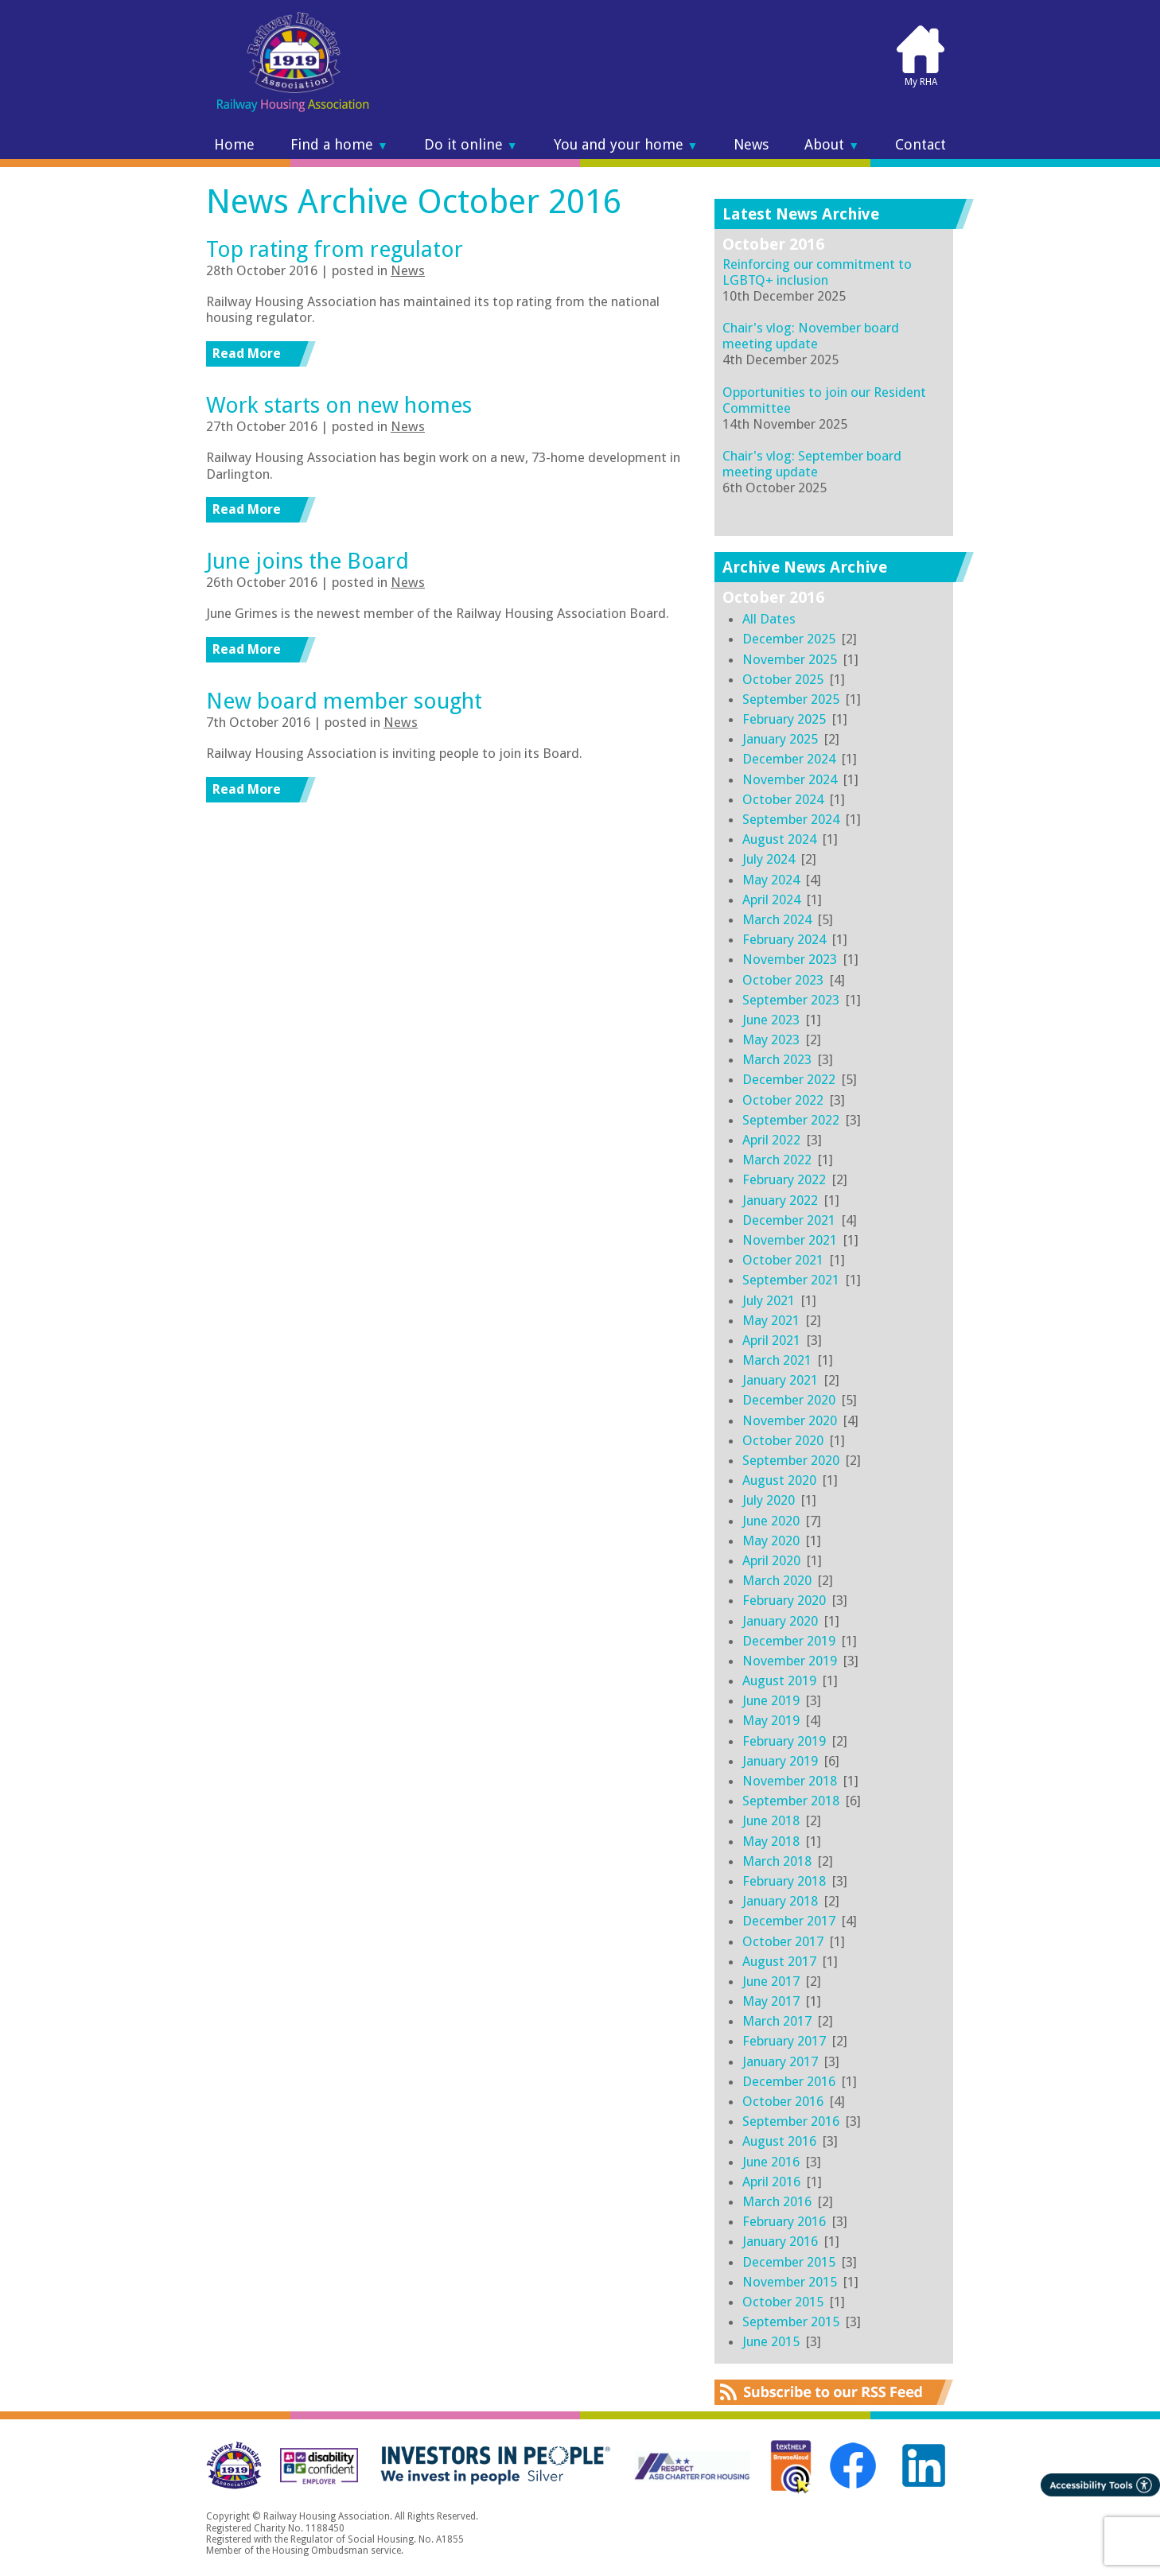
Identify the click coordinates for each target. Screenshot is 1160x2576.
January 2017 (780, 2061)
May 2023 (771, 1039)
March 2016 (777, 2201)
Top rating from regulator (334, 249)
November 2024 (789, 779)
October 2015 (782, 2302)
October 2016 (782, 2101)
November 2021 (789, 1240)
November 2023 (789, 959)
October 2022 (782, 1100)
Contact (920, 145)
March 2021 (777, 1360)
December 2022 (788, 1079)
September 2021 (790, 1280)
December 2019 (788, 1641)
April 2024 (771, 899)
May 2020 (771, 1540)
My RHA (920, 55)
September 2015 (790, 2321)
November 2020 (789, 1420)
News (751, 145)
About (831, 145)
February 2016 (784, 2221)
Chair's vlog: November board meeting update (810, 336)
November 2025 (789, 659)
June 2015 (771, 2341)
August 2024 (779, 839)
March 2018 (777, 1861)
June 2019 (771, 1700)
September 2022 (790, 1120)
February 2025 (784, 719)
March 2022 (777, 1160)
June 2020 (771, 1521)
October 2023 (782, 980)
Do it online (471, 145)
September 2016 (790, 2121)
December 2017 (788, 1921)
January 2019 (780, 1761)
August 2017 (779, 1961)
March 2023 (777, 1059)
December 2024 (788, 759)
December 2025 (788, 639)
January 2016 (780, 2241)
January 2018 (780, 1901)
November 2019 (789, 1661)
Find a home (339, 145)
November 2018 (789, 1781)
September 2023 (790, 1000)
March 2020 (777, 1580)
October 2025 (782, 679)
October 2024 (782, 799)
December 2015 (788, 2262)
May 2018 (771, 1841)
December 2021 (788, 1220)
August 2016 (779, 2141)
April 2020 (771, 1560)
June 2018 (771, 1820)
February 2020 (784, 1600)
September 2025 (790, 699)
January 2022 (780, 1200)
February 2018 (784, 1881)
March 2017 (777, 2021)
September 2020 (790, 1460)
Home (234, 145)
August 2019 (779, 1680)
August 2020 (779, 1480)
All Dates (769, 619)
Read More (246, 353)
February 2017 (784, 2041)
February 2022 (784, 1179)
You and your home (626, 145)
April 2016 (771, 2181)
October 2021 (782, 1260)
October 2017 (782, 1941)
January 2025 (780, 739)
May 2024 (771, 880)
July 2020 (768, 1500)
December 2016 (788, 2081)
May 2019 (771, 1720)
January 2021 (780, 1380)
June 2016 (771, 2162)
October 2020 (782, 1440)
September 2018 (790, 1801)
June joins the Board (307, 561)
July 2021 (768, 1300)
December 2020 (788, 1400)
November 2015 (789, 2282)
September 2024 (790, 819)
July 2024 (768, 859)
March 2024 (777, 919)
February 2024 (784, 939)
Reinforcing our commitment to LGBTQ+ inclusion (817, 272)
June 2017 (771, 1981)
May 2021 (771, 1320)
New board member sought (344, 701)
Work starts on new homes (339, 405)
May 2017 (771, 2001)
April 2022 (771, 1140)
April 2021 (771, 1340)
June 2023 (771, 1020)
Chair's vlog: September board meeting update (811, 464)
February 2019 (784, 1741)
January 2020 (780, 1621)
